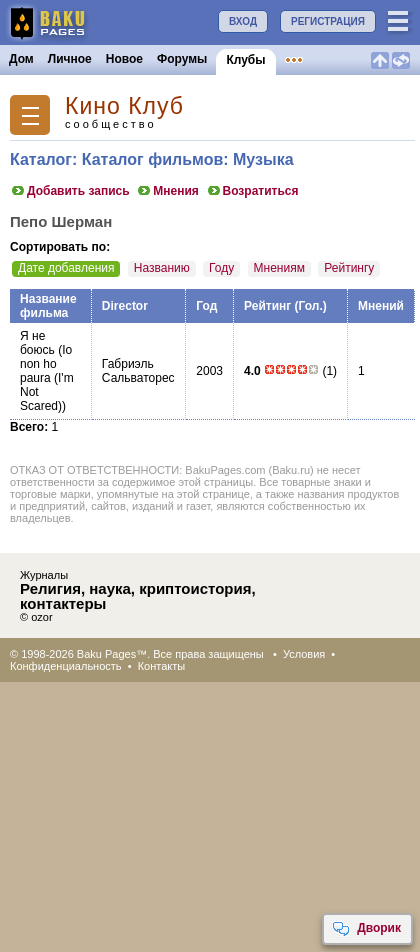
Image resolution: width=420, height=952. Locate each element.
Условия (304, 654)
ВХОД (243, 21)
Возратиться (252, 191)
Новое (124, 59)
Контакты (162, 666)
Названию (162, 268)
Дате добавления (66, 268)
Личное (70, 59)
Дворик (366, 929)
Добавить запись (70, 191)
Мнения (167, 191)
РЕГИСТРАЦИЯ (328, 21)
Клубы (245, 60)
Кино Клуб (124, 106)
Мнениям (279, 268)
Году (221, 268)
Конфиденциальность (66, 666)
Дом (21, 59)
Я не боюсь (37, 343)
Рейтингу (349, 268)
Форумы (182, 59)
